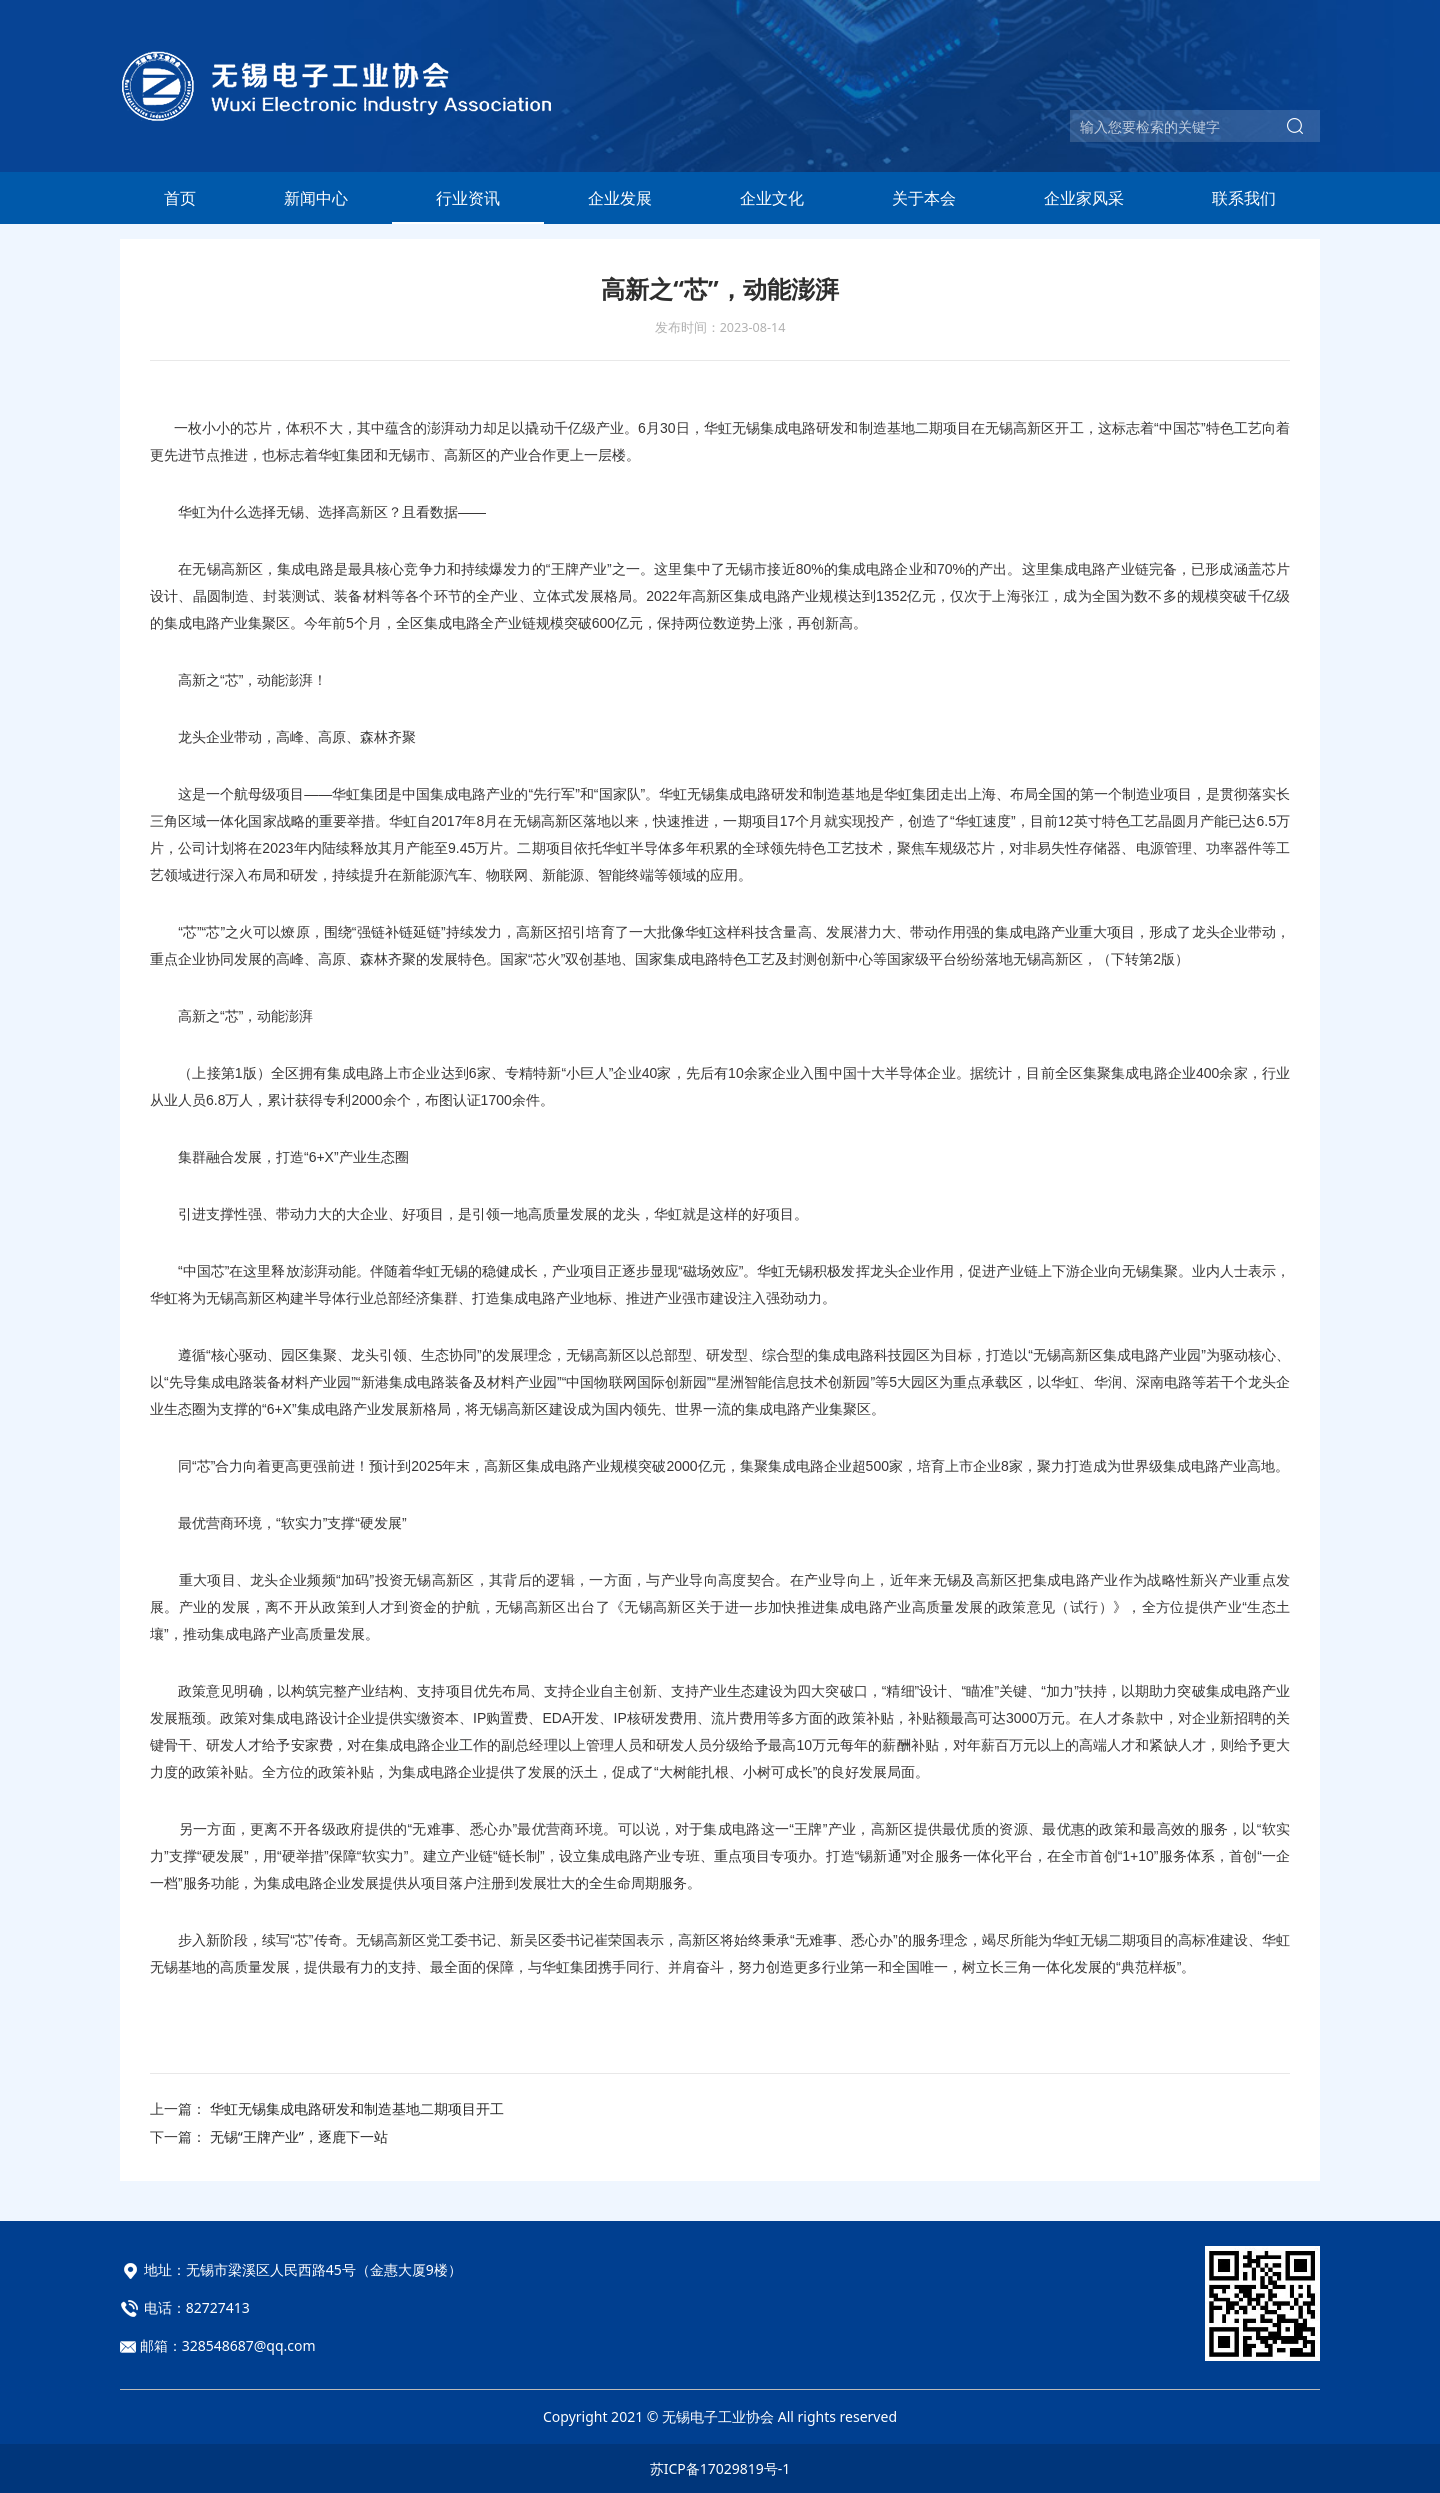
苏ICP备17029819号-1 (720, 2468)
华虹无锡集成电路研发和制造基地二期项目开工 (357, 2108)
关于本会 (924, 198)
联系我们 (1244, 198)
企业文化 (772, 198)
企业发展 (620, 198)
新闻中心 (316, 198)
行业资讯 (468, 198)
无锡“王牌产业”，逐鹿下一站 (299, 2136)
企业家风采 (1084, 198)
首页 (180, 198)
